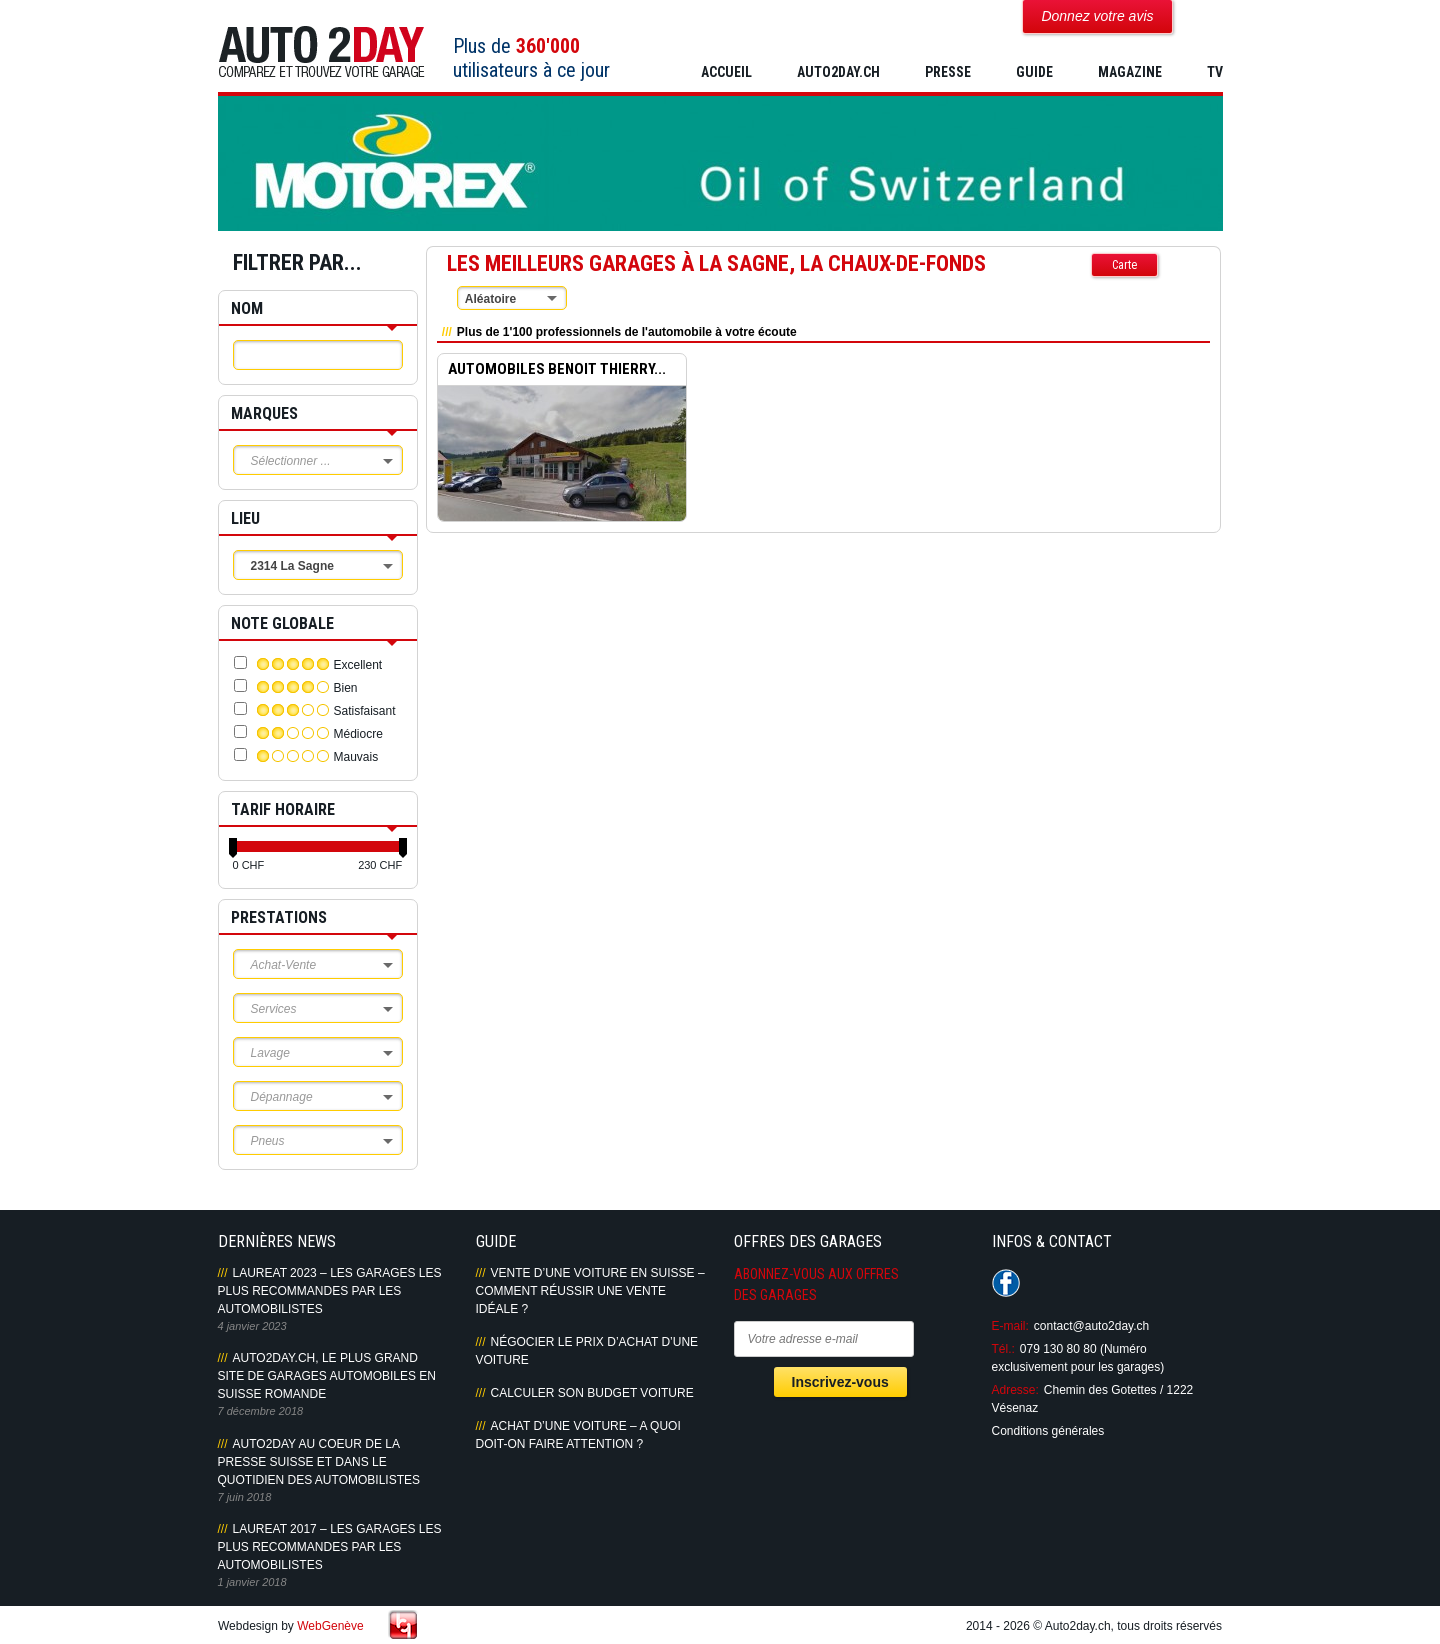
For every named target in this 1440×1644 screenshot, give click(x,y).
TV (1215, 72)
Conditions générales (1048, 1431)
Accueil (726, 72)
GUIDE (1034, 72)
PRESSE (948, 72)
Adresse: (1015, 1390)
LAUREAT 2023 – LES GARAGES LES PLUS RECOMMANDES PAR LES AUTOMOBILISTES (330, 1291)
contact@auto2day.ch (1091, 1326)
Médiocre (358, 734)
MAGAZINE (1130, 72)
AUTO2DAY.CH (838, 72)
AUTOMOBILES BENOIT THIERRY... (557, 370)
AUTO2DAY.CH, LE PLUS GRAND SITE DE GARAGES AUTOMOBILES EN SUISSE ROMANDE (327, 1376)
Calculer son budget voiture (592, 1393)
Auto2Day (321, 52)
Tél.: (1003, 1349)
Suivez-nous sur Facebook (1006, 1283)
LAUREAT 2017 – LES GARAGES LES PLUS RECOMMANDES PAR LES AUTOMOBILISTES (330, 1547)
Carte (1124, 265)
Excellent (358, 665)
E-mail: (1010, 1326)
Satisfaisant (365, 711)
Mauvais (356, 757)
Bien (346, 688)
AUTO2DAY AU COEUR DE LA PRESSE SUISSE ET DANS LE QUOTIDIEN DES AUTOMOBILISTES (319, 1462)
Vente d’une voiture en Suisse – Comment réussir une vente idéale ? (590, 1291)
